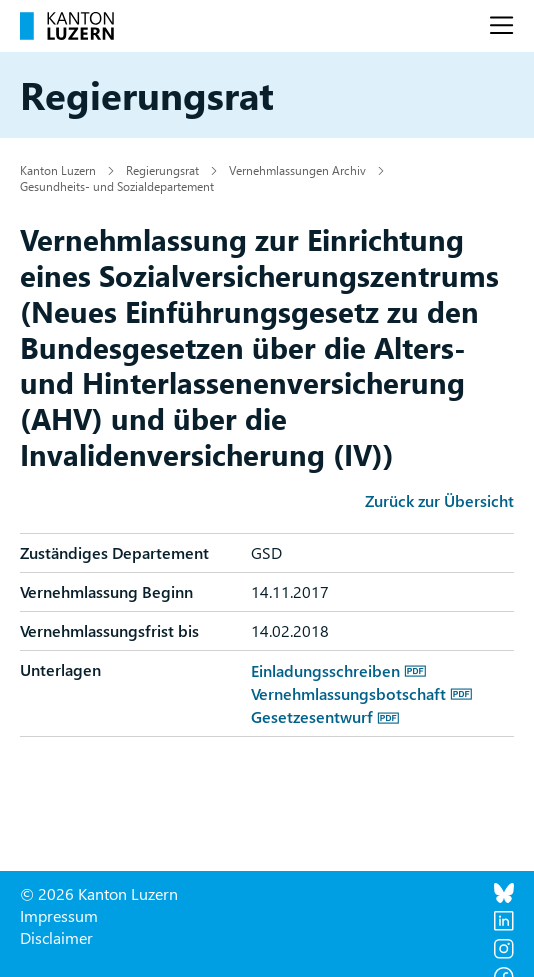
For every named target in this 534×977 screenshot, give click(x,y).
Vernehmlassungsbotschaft (348, 693)
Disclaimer (56, 937)
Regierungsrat (162, 170)
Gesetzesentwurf (312, 716)
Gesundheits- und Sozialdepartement (117, 186)
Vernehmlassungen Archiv (297, 170)
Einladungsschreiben (325, 670)
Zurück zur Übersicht (439, 500)
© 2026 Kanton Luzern (99, 893)
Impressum (59, 915)
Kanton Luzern (58, 170)
